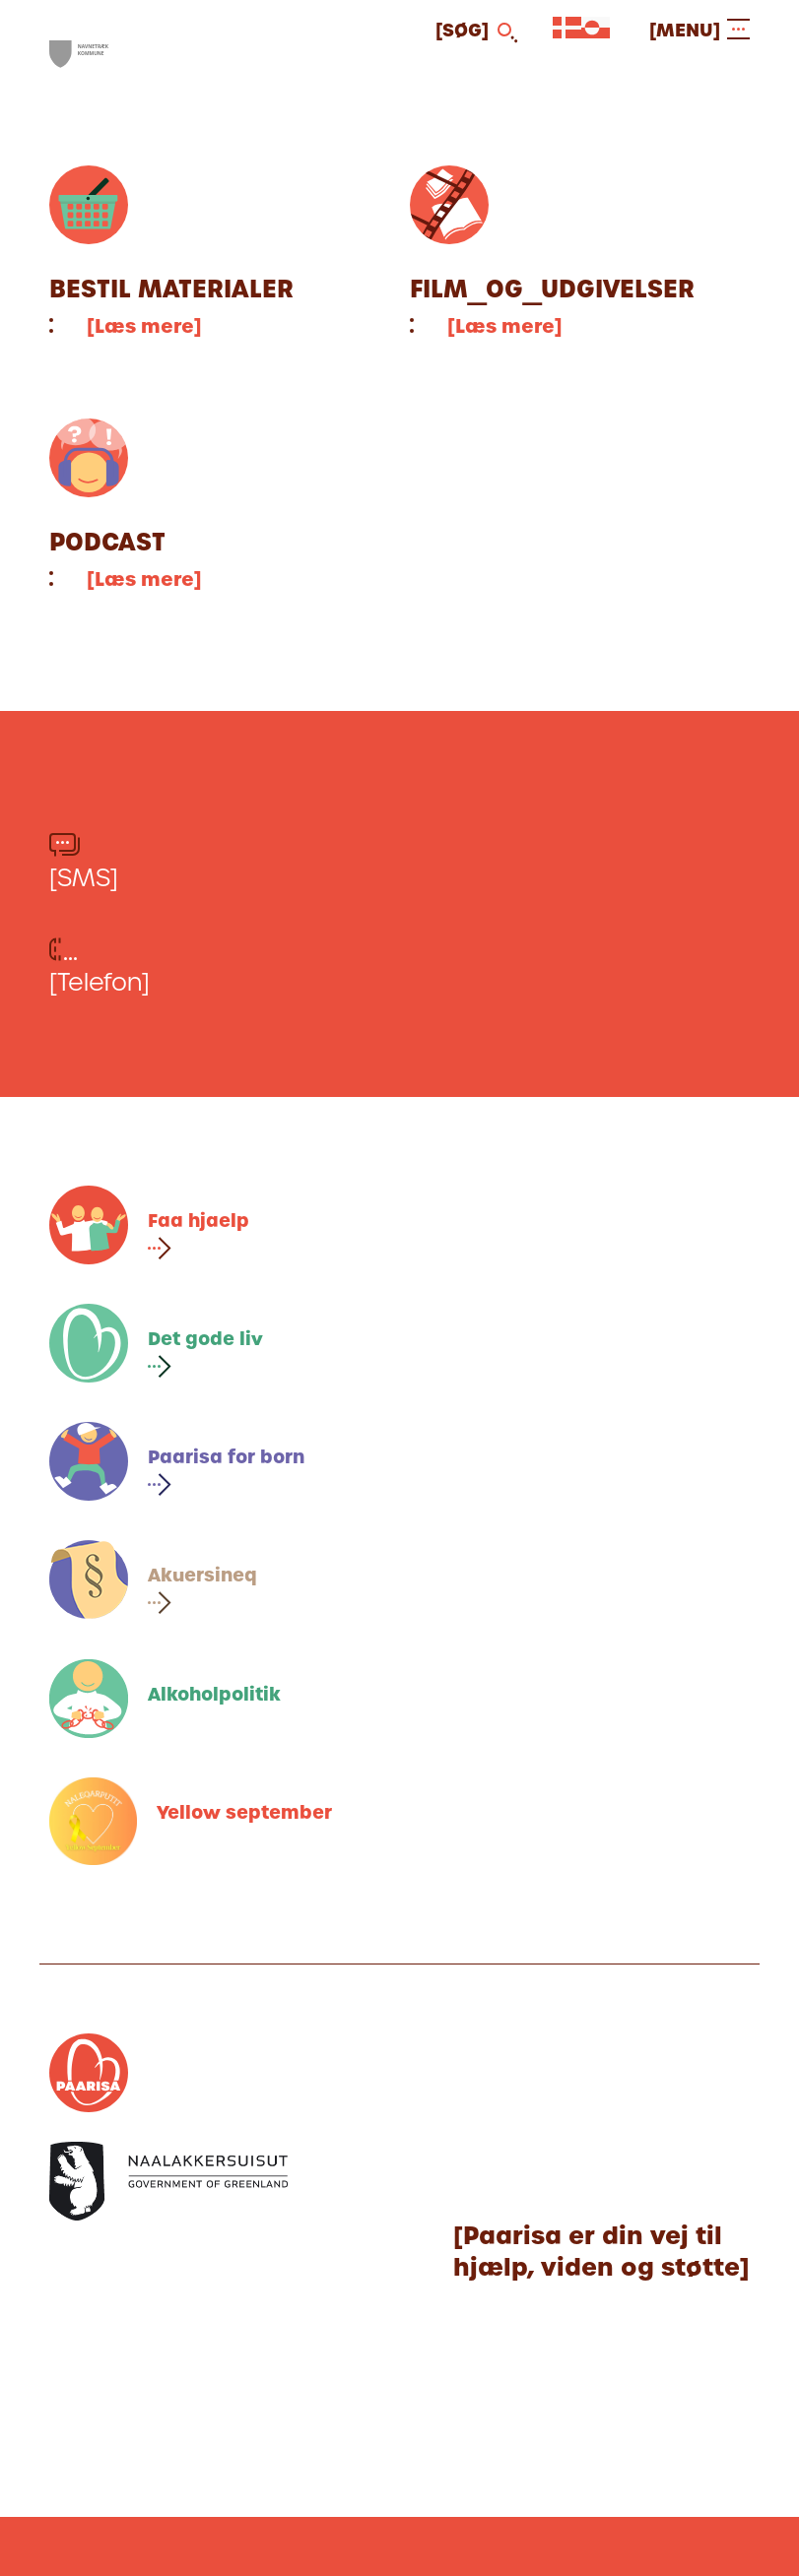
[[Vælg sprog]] (567, 32)
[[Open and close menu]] (699, 30)
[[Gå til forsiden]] (78, 54)
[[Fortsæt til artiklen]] (219, 252)
